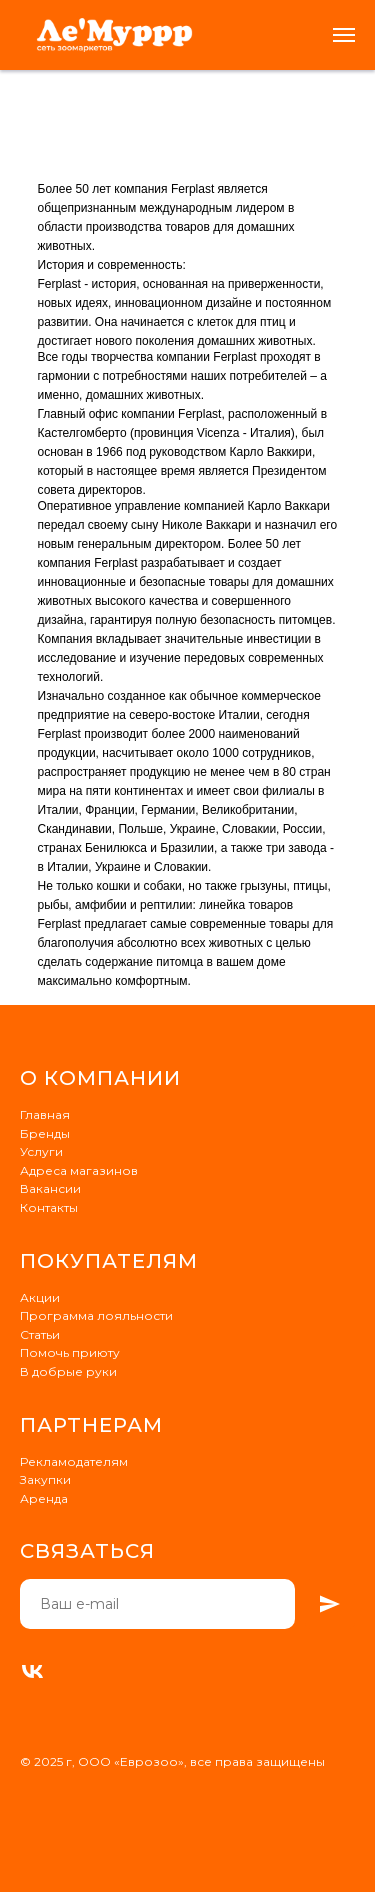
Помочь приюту (70, 1352)
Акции (40, 1297)
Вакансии (50, 1188)
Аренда (44, 1498)
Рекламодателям (74, 1461)
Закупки (45, 1479)
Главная (45, 1114)
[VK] (32, 1671)
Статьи (40, 1334)
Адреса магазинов (79, 1170)
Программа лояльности (96, 1315)
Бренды (45, 1133)
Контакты (49, 1207)
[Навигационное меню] (344, 35)
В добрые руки (68, 1371)
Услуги (41, 1151)
